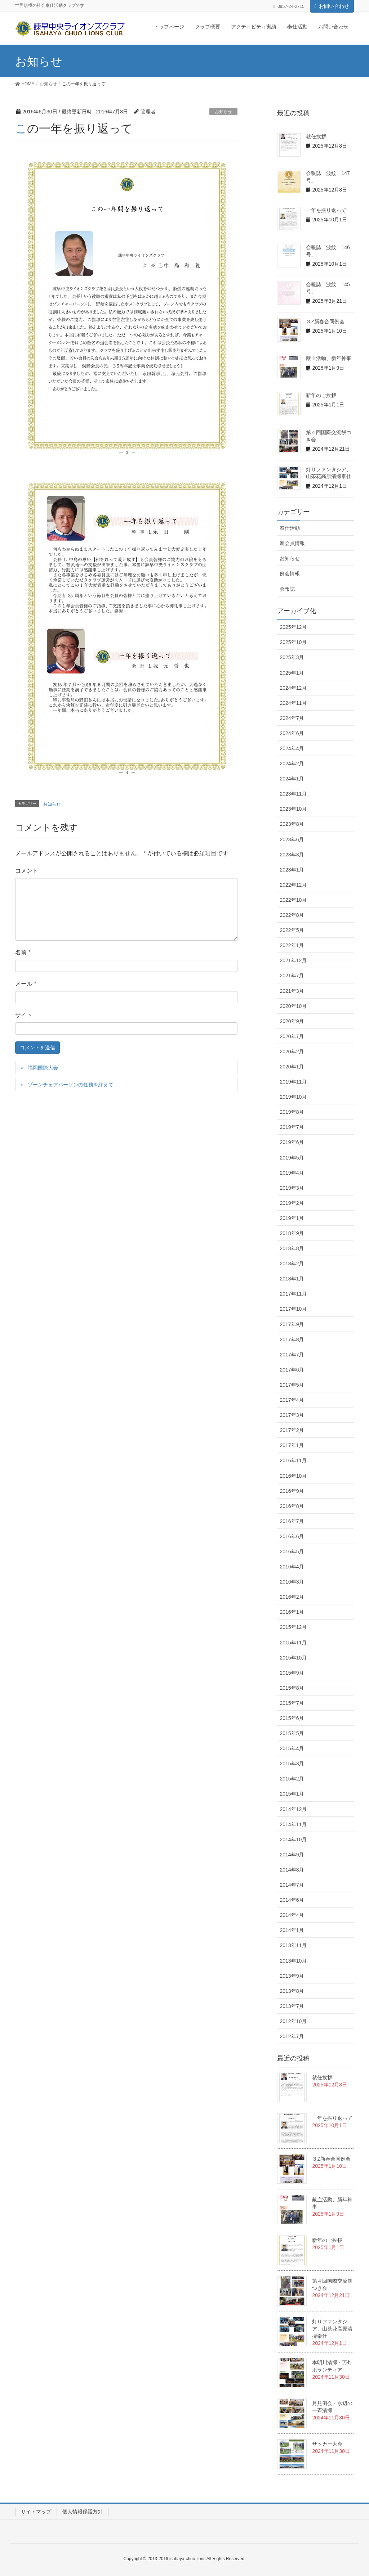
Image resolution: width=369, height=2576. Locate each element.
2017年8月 (292, 1339)
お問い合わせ (334, 6)
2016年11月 (293, 1460)
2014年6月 (292, 1900)
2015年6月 (292, 1718)
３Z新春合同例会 (325, 321)
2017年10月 (293, 1309)
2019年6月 (292, 1142)
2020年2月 (292, 1051)
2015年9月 (292, 1673)
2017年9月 (292, 1324)
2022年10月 (293, 900)
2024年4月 (292, 748)
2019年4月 (292, 1173)
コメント (26, 871)
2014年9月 (292, 1854)
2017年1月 (292, 1445)
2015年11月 (293, 1642)
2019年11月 (293, 1082)
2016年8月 (292, 1506)
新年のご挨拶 (321, 395)
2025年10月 (293, 642)
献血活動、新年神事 (328, 358)
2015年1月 (292, 1794)
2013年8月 (292, 1991)
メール (25, 984)
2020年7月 (292, 1036)
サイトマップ (36, 2511)
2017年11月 (293, 1294)
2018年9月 (292, 1233)
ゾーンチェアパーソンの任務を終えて (71, 1084)
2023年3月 (292, 854)
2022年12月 (293, 885)
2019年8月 (292, 1112)
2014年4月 (292, 1915)
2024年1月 (292, 779)
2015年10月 (293, 1658)
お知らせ (223, 111)
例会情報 (290, 573)
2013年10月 (293, 1961)
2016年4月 (292, 1567)
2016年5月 (292, 1551)
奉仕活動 (290, 528)
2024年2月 (292, 763)
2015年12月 (293, 1627)
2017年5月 (292, 1385)
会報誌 (287, 589)
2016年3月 (292, 1582)
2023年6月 (292, 839)
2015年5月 (292, 1733)
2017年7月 (292, 1354)
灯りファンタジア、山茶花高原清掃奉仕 (332, 2329)
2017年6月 (292, 1370)
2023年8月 (292, 824)
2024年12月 (293, 688)
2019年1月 (292, 1218)
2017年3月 (292, 1415)
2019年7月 (292, 1127)
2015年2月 (292, 1779)
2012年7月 (292, 2036)
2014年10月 (293, 1839)
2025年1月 (292, 673)
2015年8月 (292, 1688)
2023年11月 (293, 794)
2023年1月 (292, 870)
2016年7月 (292, 1521)
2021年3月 (292, 991)
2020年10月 (293, 1006)
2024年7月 (292, 718)
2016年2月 (292, 1597)
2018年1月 (292, 1279)
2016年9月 (292, 1491)
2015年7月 (292, 1703)
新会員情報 (292, 543)
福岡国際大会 (43, 1068)
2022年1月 (292, 945)
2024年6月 (292, 733)
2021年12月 (293, 960)
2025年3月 (292, 657)
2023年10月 (293, 809)
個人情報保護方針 (82, 2511)
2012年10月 (293, 2021)
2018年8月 (292, 1248)
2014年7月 (292, 1885)
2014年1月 (292, 1930)
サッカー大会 (327, 2444)
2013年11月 (293, 1945)
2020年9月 (292, 1021)
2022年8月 (292, 915)
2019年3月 (292, 1188)
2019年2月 (292, 1203)
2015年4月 (292, 1748)
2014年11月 (293, 1824)
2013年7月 (292, 2006)
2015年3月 (292, 1763)
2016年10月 (293, 1476)
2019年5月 (292, 1158)
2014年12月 (293, 1809)
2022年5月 (292, 930)
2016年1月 (292, 1612)
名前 (23, 952)
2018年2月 (292, 1263)
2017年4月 (292, 1400)
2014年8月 (292, 1870)
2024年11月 (293, 703)
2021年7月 (292, 975)
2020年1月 (292, 1066)
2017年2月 (292, 1430)
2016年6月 (292, 1536)
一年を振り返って (326, 210)
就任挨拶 (316, 136)
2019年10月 (293, 1097)
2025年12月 (293, 627)
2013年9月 (292, 1976)
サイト (23, 1015)
